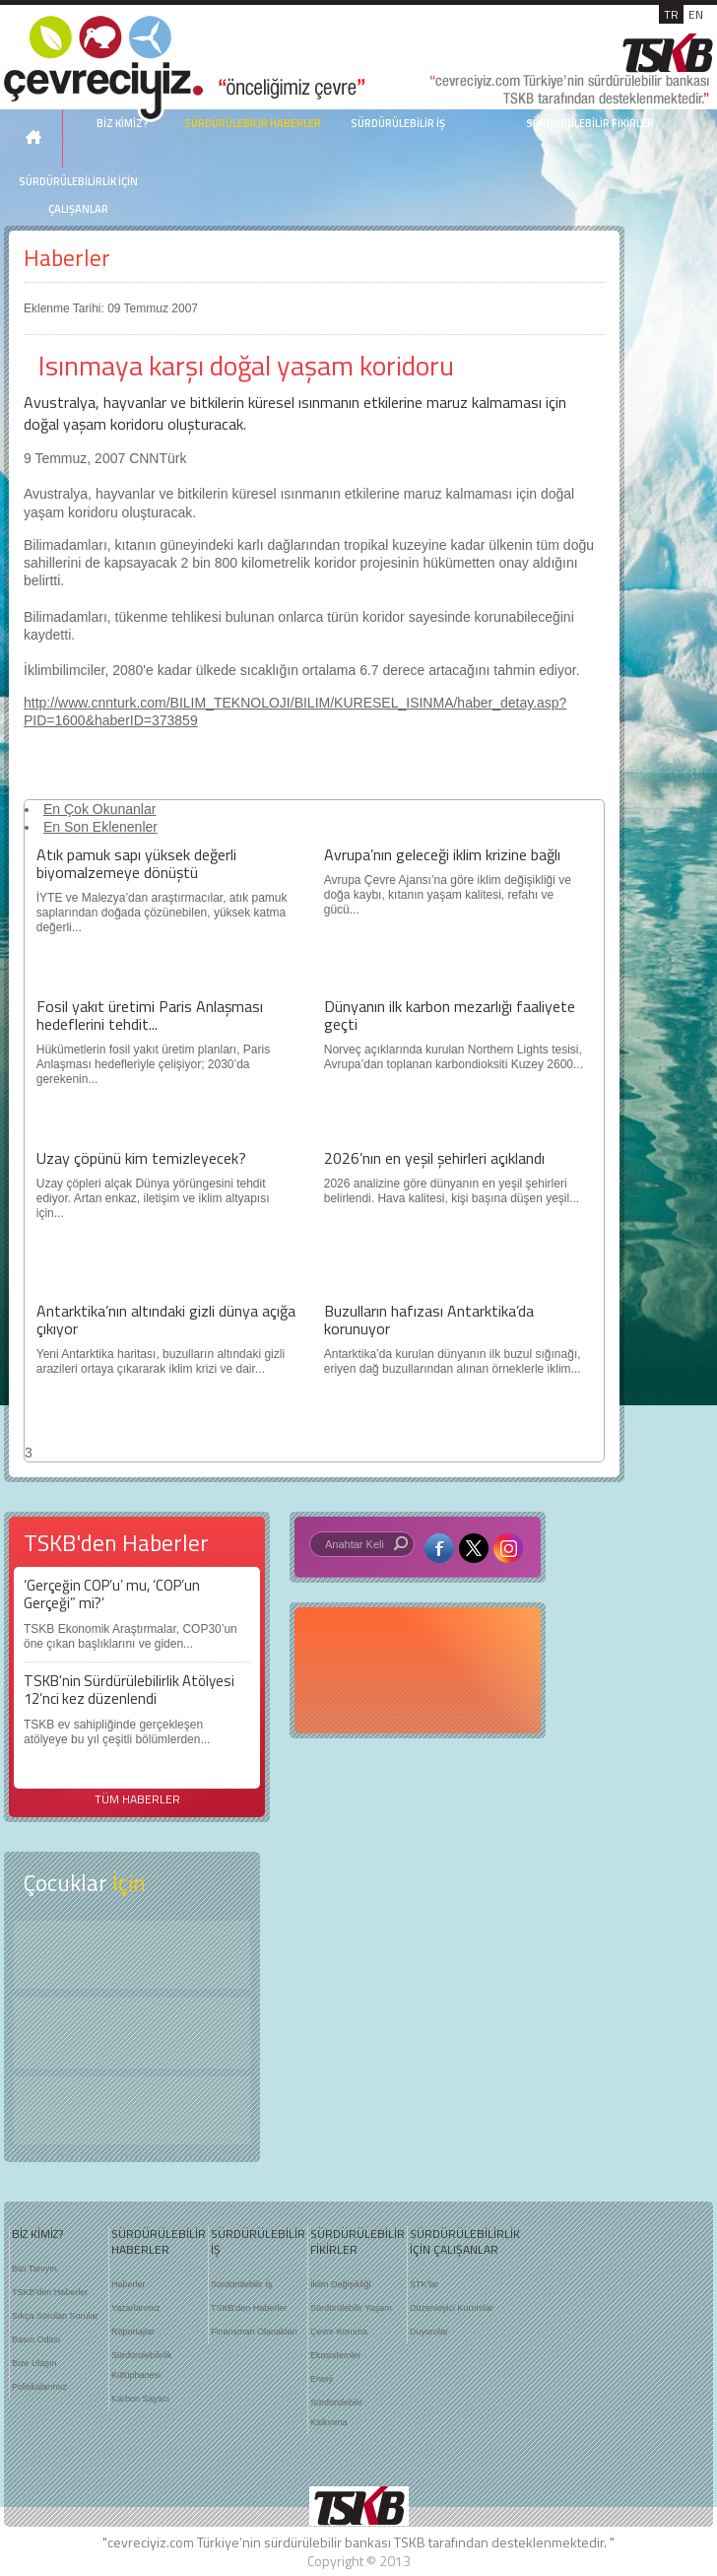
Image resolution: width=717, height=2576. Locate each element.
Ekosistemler (335, 2355)
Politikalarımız (39, 2387)
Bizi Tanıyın (34, 2268)
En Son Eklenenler (100, 827)
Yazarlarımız (136, 2308)
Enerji (321, 2379)
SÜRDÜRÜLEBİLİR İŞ (398, 123)
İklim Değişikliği (340, 2284)
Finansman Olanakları (254, 2332)
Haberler (67, 257)
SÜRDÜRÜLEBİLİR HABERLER (252, 123)
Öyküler (132, 2033)
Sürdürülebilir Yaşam (351, 2308)
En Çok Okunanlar (99, 809)
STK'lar (424, 2284)
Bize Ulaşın (34, 2363)
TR (671, 14)
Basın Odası (36, 2339)
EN (695, 14)
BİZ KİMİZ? (37, 2234)
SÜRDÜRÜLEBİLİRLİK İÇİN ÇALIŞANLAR (78, 195)
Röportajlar (133, 2332)
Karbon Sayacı (140, 2399)
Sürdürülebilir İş (242, 2284)
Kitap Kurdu (132, 2110)
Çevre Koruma (338, 2332)
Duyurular (429, 2332)
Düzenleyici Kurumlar (451, 2308)
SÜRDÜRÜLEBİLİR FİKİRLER (590, 123)
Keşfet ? (132, 1955)
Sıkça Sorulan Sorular (55, 2316)
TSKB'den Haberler (50, 2292)
